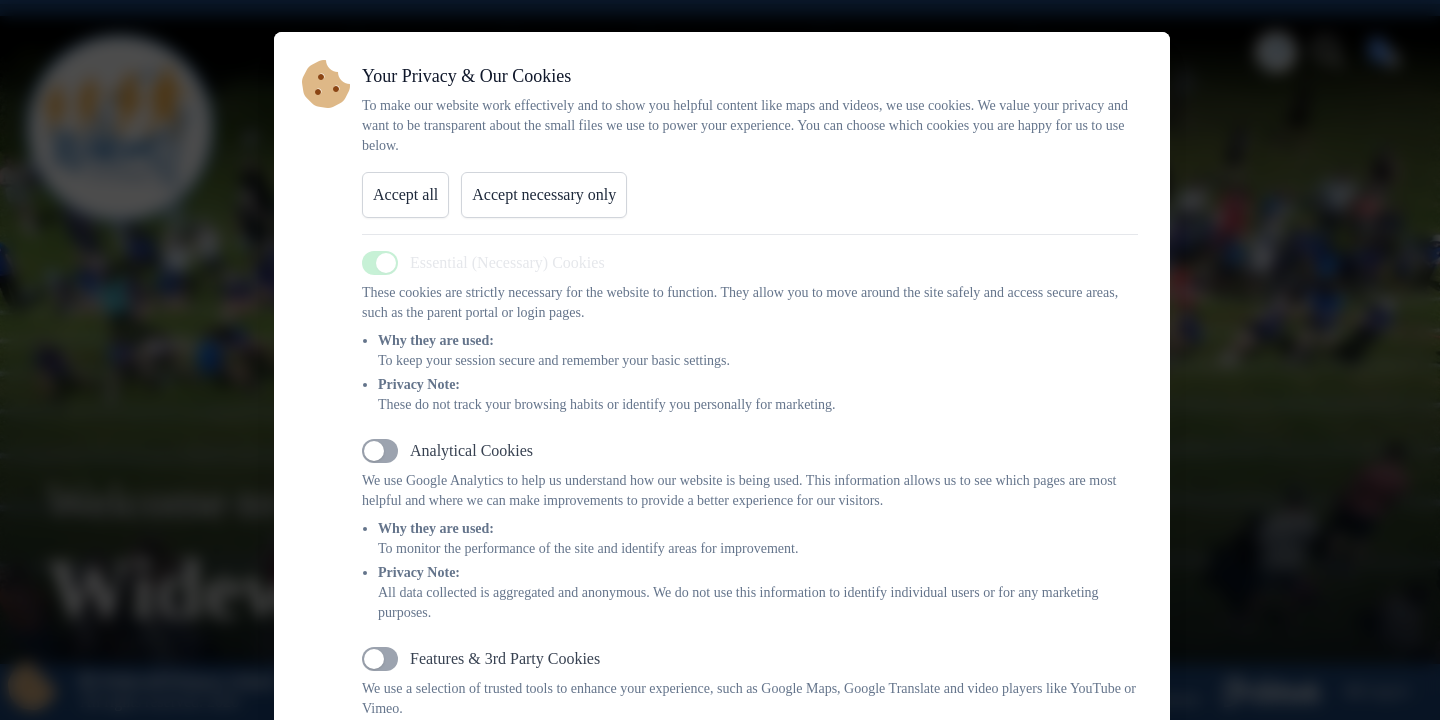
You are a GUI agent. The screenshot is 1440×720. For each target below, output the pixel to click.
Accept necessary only (544, 194)
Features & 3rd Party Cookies (505, 658)
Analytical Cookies (471, 450)
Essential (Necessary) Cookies (507, 262)
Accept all (405, 194)
